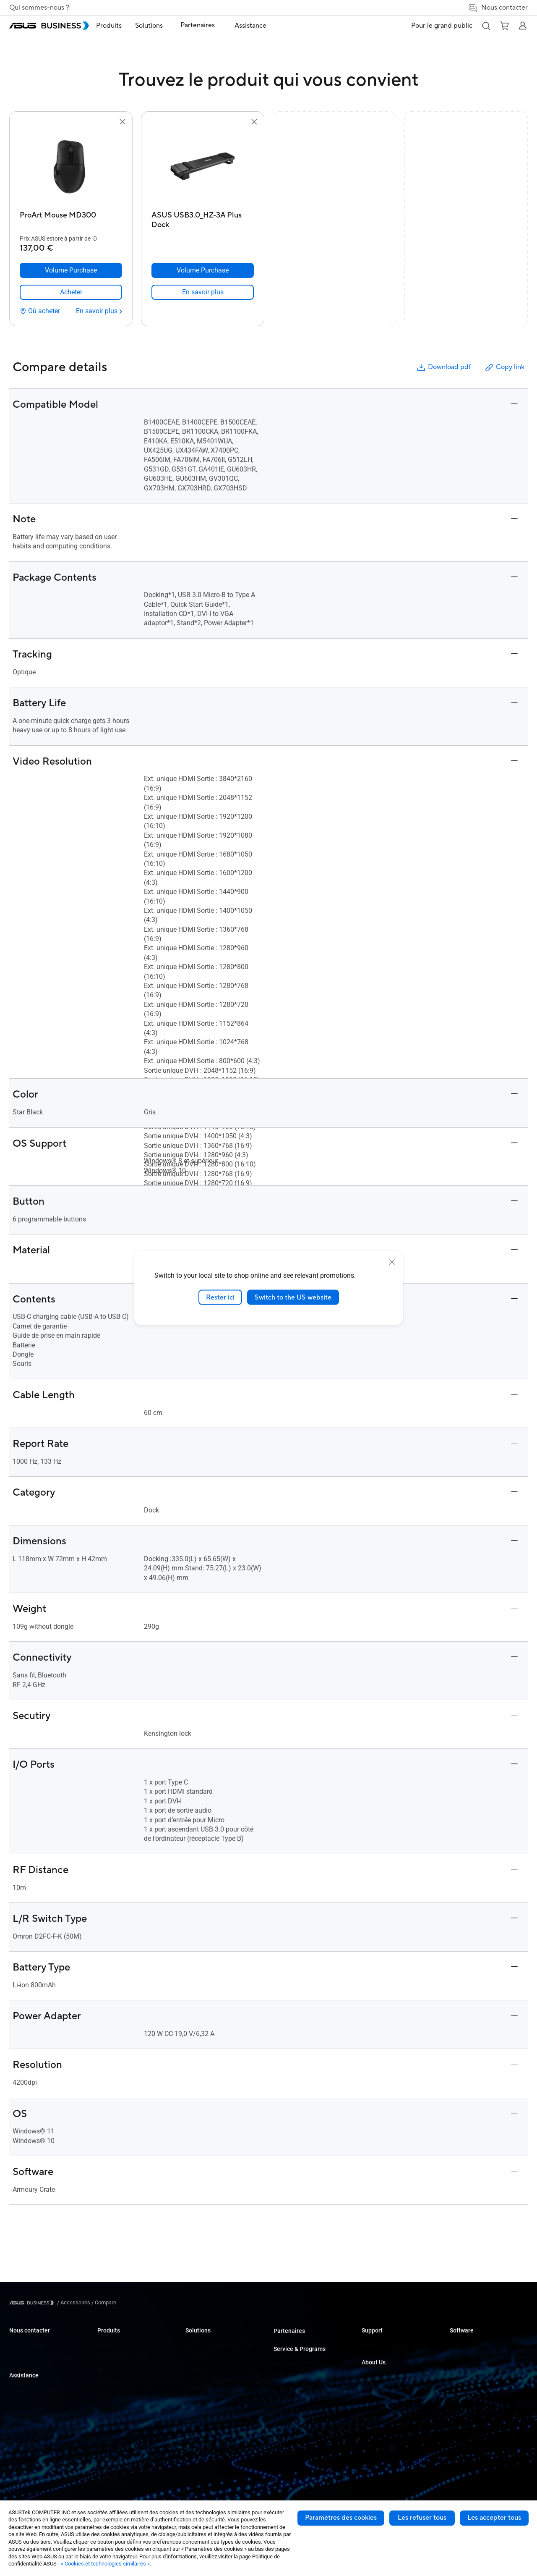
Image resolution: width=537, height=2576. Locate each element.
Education (197, 2369)
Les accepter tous (494, 2517)
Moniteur (107, 2382)
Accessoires (112, 2483)
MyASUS (460, 2344)
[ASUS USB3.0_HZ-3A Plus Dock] (202, 218)
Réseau (106, 2458)
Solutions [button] (162, 25)
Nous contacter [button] (498, 8)
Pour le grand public (441, 25)
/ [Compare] (103, 2302)
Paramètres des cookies (341, 2517)
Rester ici (220, 1297)
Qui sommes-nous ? (39, 7)
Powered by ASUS (295, 2388)
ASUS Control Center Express (484, 2369)
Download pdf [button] (443, 367)
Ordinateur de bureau (122, 2357)
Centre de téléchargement (39, 2415)
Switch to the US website (293, 1297)
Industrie (195, 2407)
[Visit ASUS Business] (33, 2303)
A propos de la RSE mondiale (395, 2389)
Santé (192, 2395)
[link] (71, 292)
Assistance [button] (253, 25)
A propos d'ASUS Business (393, 2376)
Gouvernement (202, 2420)
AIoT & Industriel (117, 2445)
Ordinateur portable (120, 2344)
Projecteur (109, 2395)
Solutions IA (199, 2432)
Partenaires (289, 2330)
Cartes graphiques (119, 2432)
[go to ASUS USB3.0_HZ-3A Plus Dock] (202, 167)
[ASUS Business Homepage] (49, 26)
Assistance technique (35, 2402)
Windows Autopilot (472, 2382)
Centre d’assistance (33, 2390)
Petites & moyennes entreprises (223, 2344)
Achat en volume (29, 2344)
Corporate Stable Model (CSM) (309, 2375)
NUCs (104, 2369)
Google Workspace (208, 2445)
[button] (486, 26)
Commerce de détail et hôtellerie (223, 2382)
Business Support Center (391, 2344)
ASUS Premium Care (298, 2363)
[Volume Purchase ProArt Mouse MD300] (71, 270)
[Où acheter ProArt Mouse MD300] (40, 311)
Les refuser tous (422, 2517)
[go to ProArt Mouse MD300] (70, 167)
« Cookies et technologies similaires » (105, 2563)
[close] (391, 1261)
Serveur (106, 2407)
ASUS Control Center (474, 2357)
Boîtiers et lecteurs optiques (130, 2470)
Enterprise (197, 2357)
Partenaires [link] (206, 25)
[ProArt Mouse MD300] (71, 218)
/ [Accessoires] (73, 2302)
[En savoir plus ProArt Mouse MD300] (99, 311)
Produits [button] (122, 25)
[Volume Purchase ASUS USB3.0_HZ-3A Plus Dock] (202, 270)
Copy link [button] (504, 367)
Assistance (24, 2375)
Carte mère (110, 2420)
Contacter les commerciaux (41, 2357)
